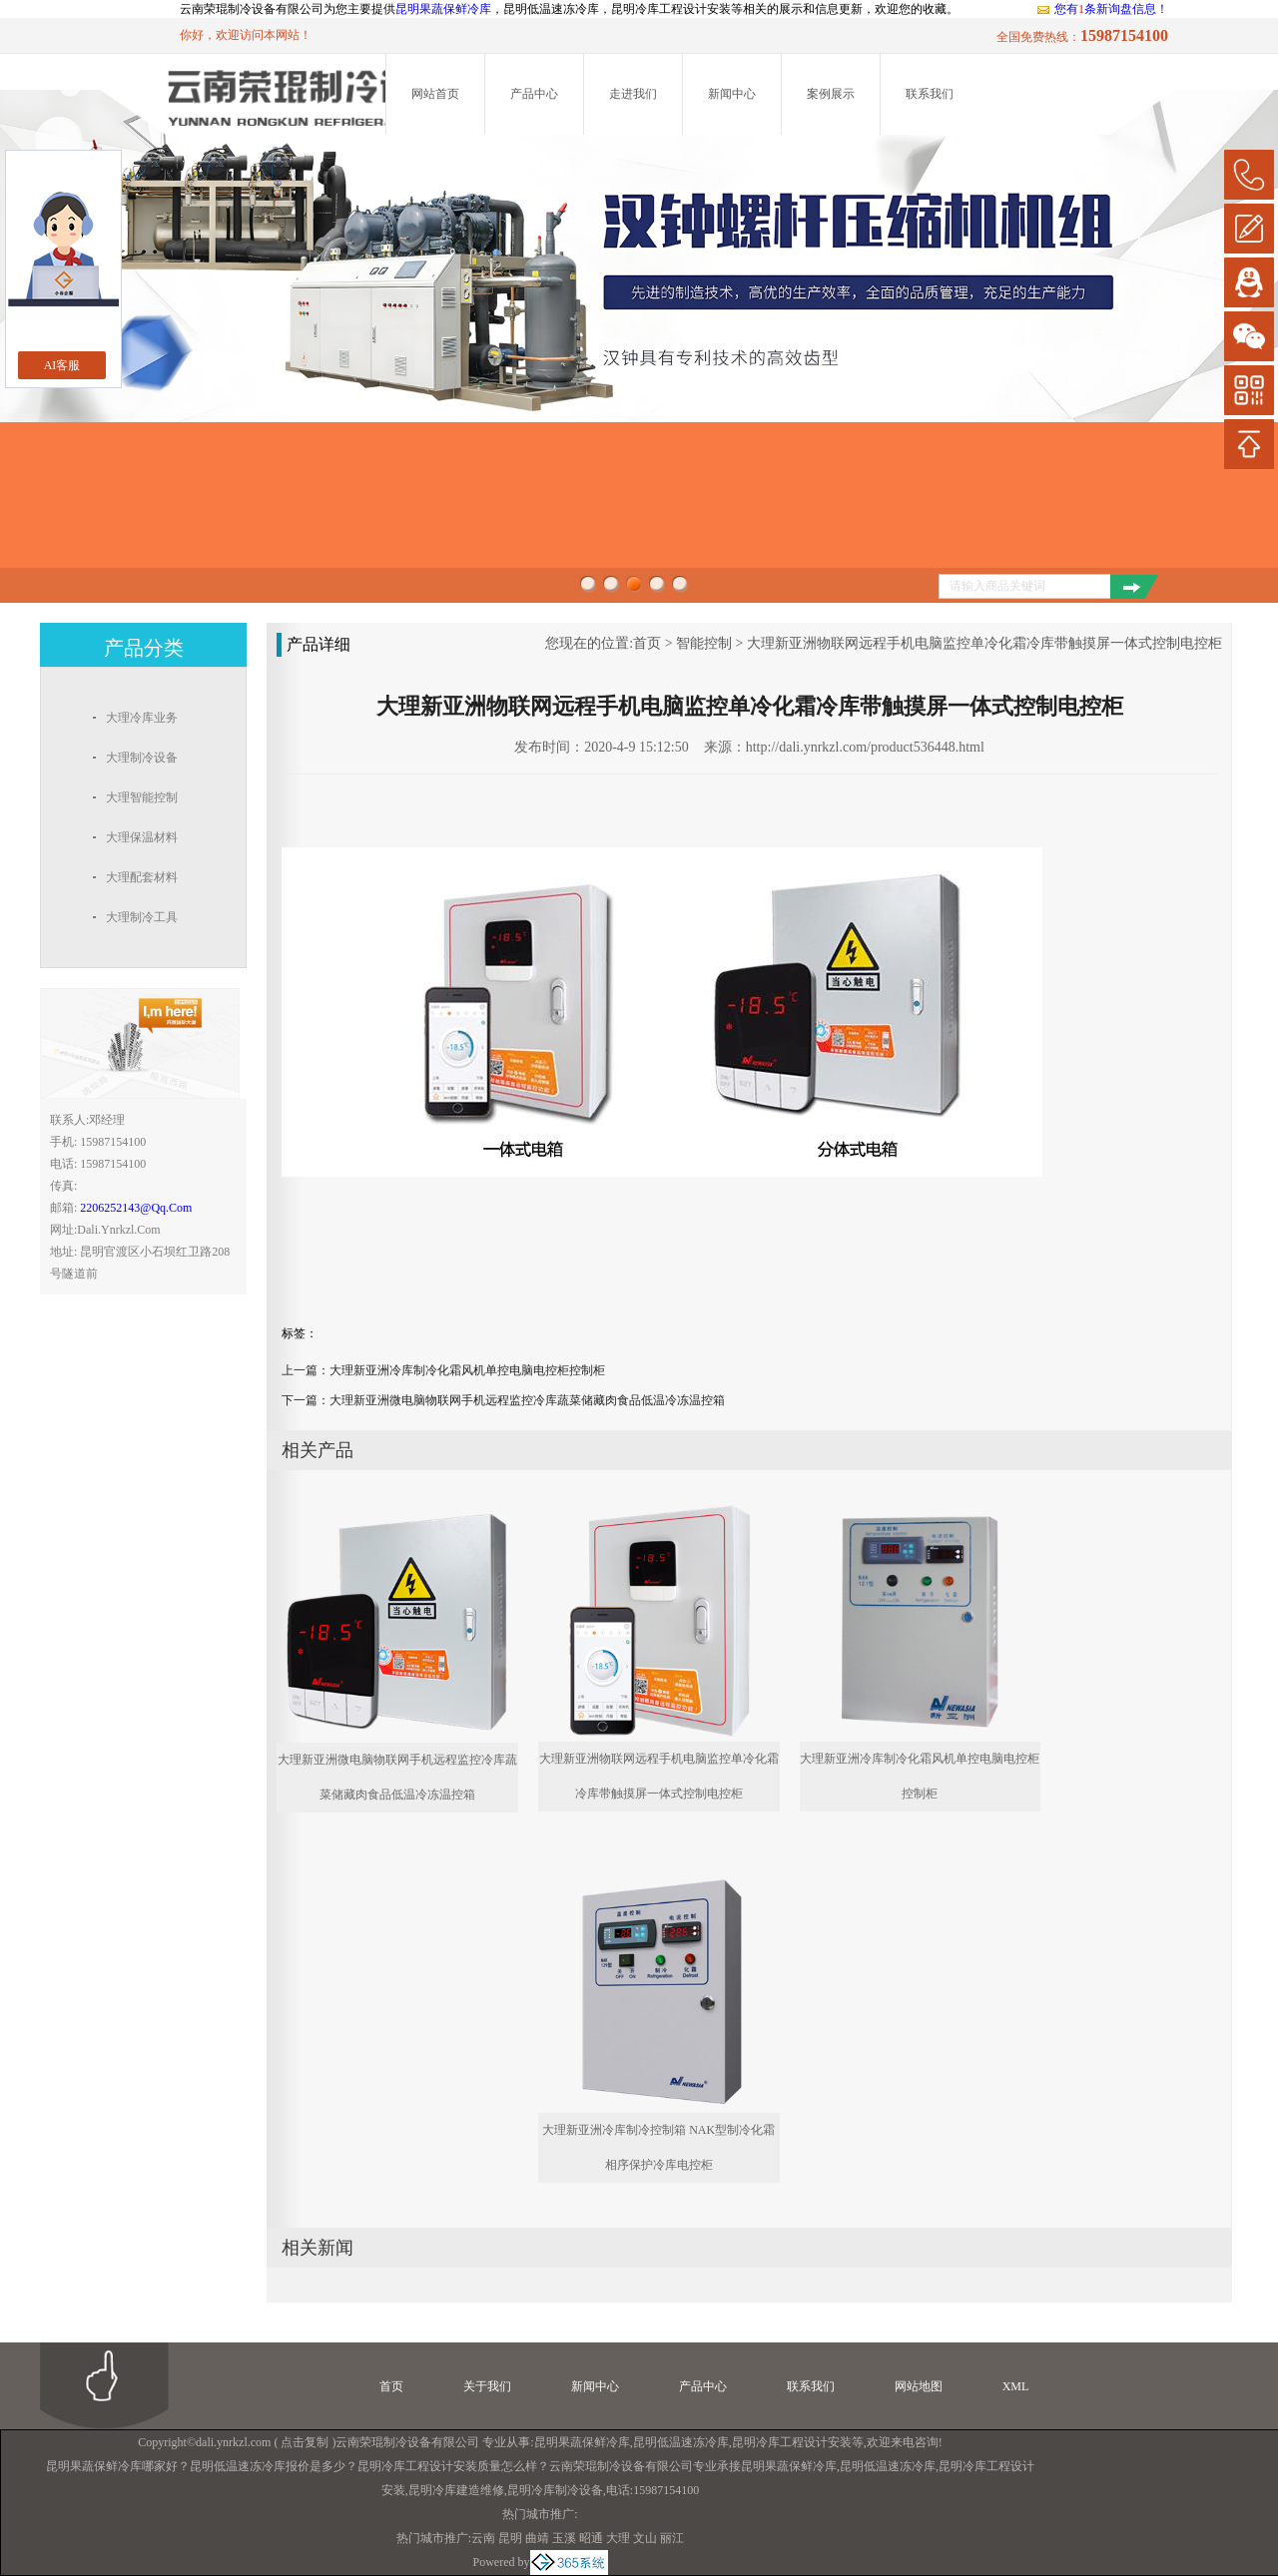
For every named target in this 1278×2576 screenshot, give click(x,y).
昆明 (510, 2538)
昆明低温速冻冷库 (681, 2442)
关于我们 (487, 2386)
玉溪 (564, 2538)
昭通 (591, 2538)
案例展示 (831, 94)
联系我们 (930, 94)
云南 (483, 2538)
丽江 (672, 2538)
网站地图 (919, 2386)
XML (1015, 2386)
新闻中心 (732, 94)
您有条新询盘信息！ (1101, 9)
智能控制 (704, 643)
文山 (645, 2538)
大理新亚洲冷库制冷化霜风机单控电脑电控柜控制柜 (467, 1370)
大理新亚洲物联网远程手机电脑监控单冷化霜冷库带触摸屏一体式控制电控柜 (984, 643)
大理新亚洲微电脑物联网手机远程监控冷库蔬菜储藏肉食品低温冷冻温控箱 (527, 1400)
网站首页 (435, 94)
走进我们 (633, 94)
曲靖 (537, 2538)
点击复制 (304, 2442)
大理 (618, 2538)
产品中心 (534, 94)
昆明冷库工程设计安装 (792, 2442)
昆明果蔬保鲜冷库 (443, 9)
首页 (647, 643)
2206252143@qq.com (136, 1208)
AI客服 (62, 365)
